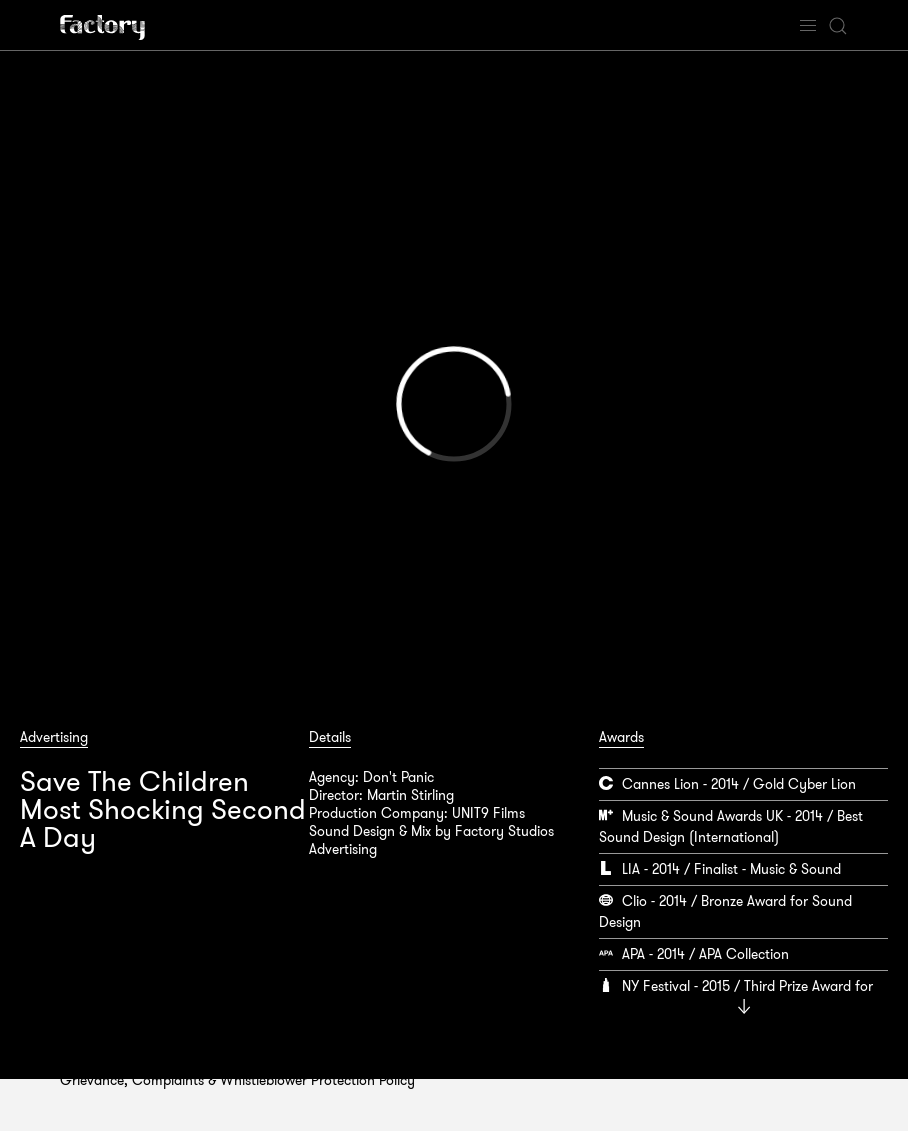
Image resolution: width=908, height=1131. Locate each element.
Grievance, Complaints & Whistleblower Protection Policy (237, 1080)
